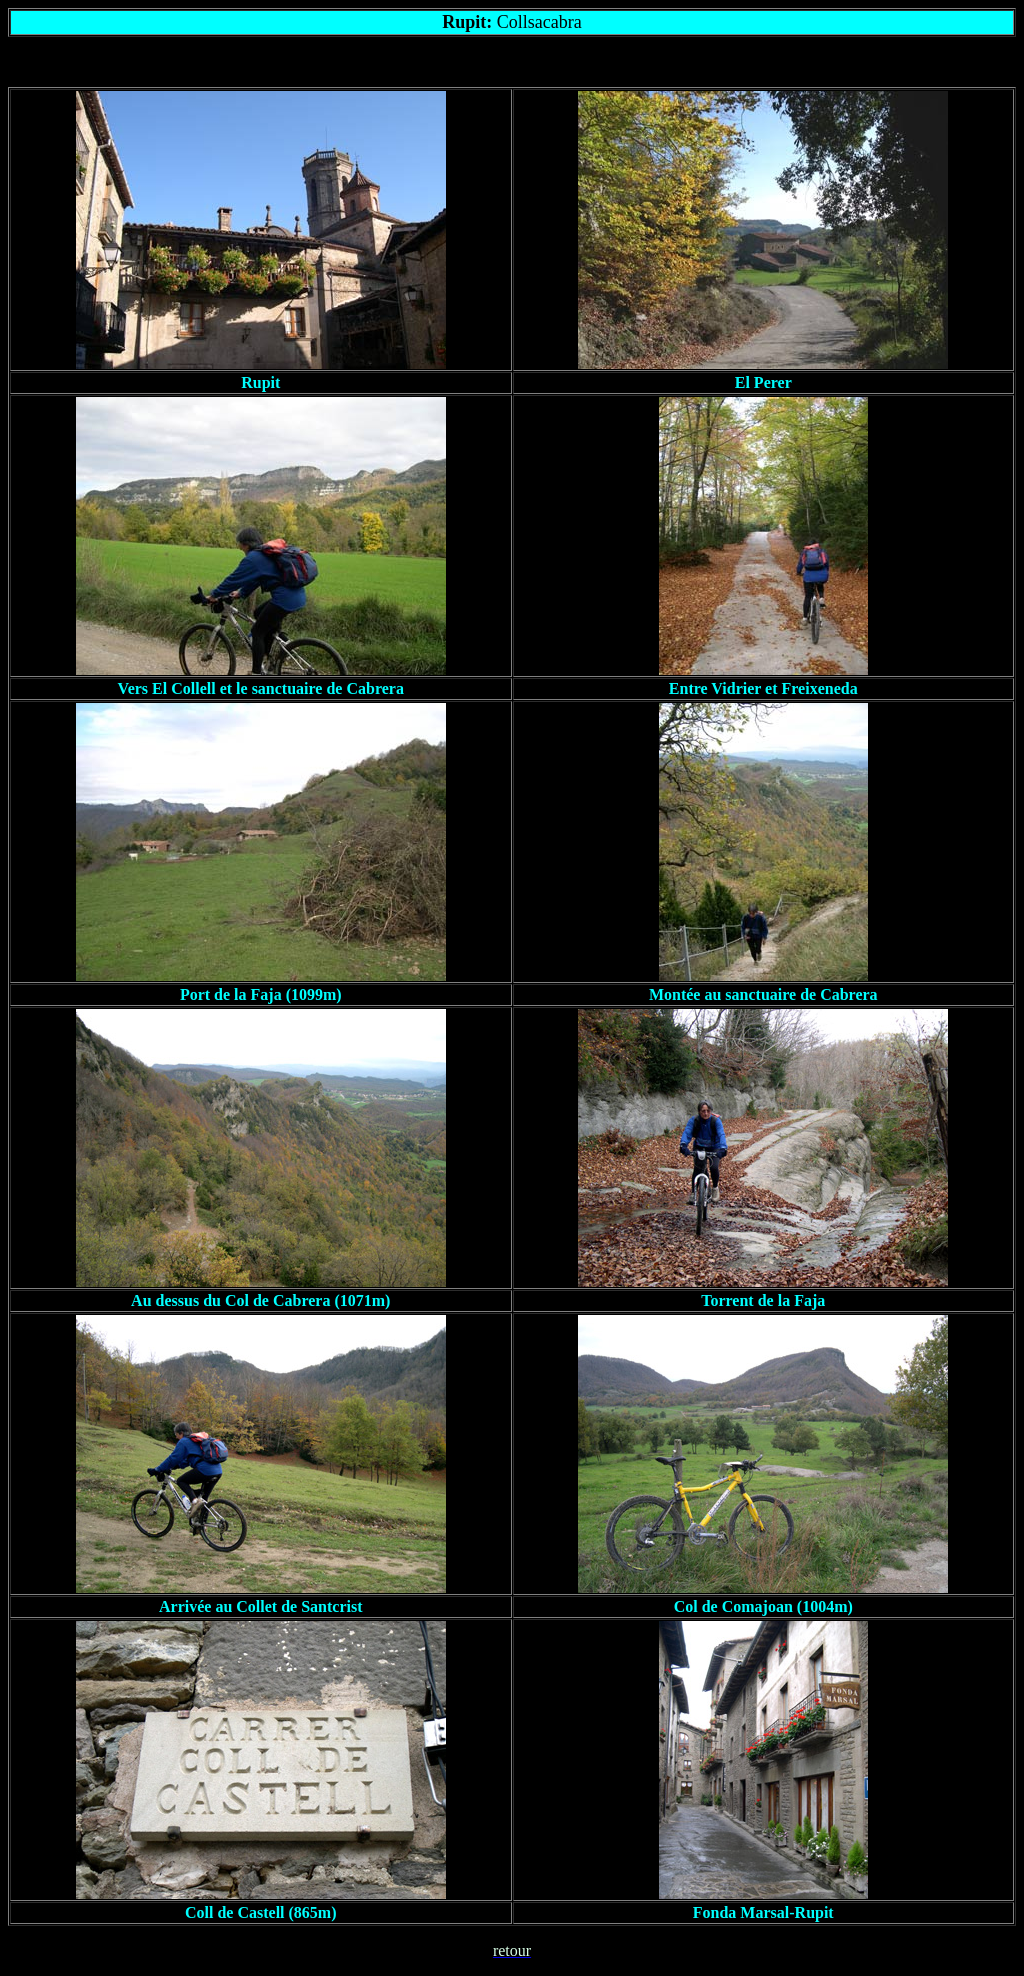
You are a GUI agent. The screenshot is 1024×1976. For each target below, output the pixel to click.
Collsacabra (539, 22)
